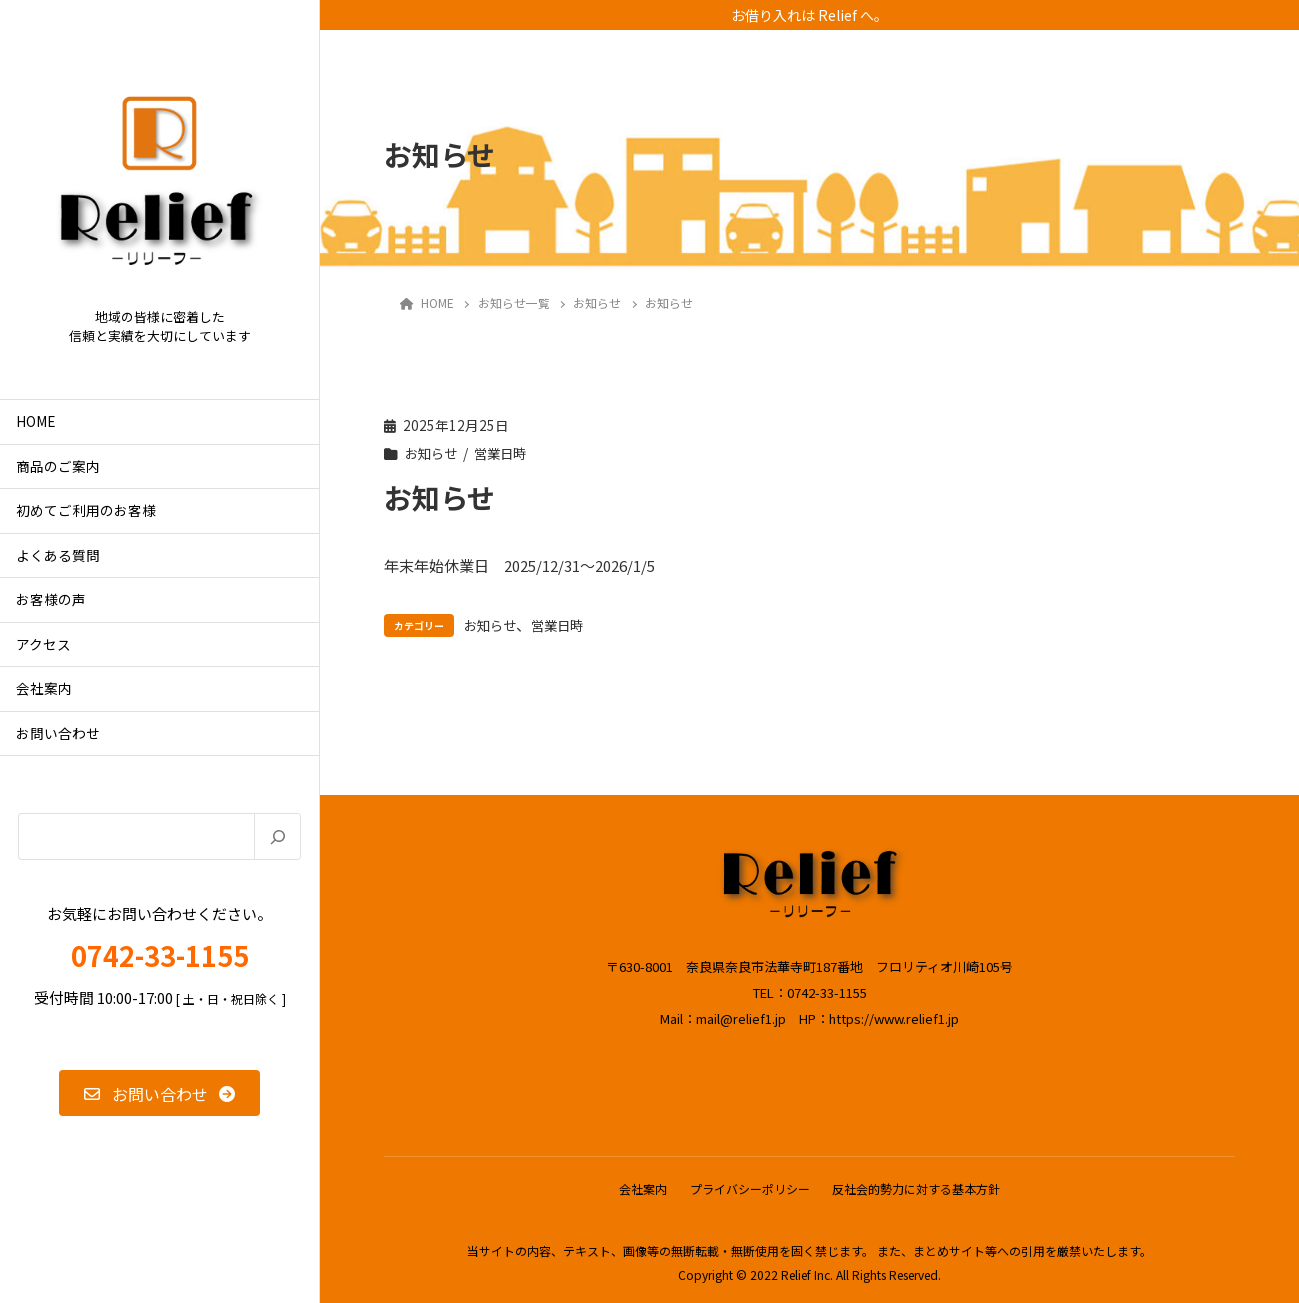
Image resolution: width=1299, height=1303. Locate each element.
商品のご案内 (58, 466)
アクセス (43, 644)
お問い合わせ (58, 733)
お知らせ (433, 453)
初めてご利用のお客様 (86, 510)
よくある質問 (58, 555)
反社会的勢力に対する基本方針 (919, 1187)
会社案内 (44, 688)
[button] (159, 1093)
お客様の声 (51, 599)
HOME (35, 421)
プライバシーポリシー (750, 1187)
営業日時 (506, 453)
